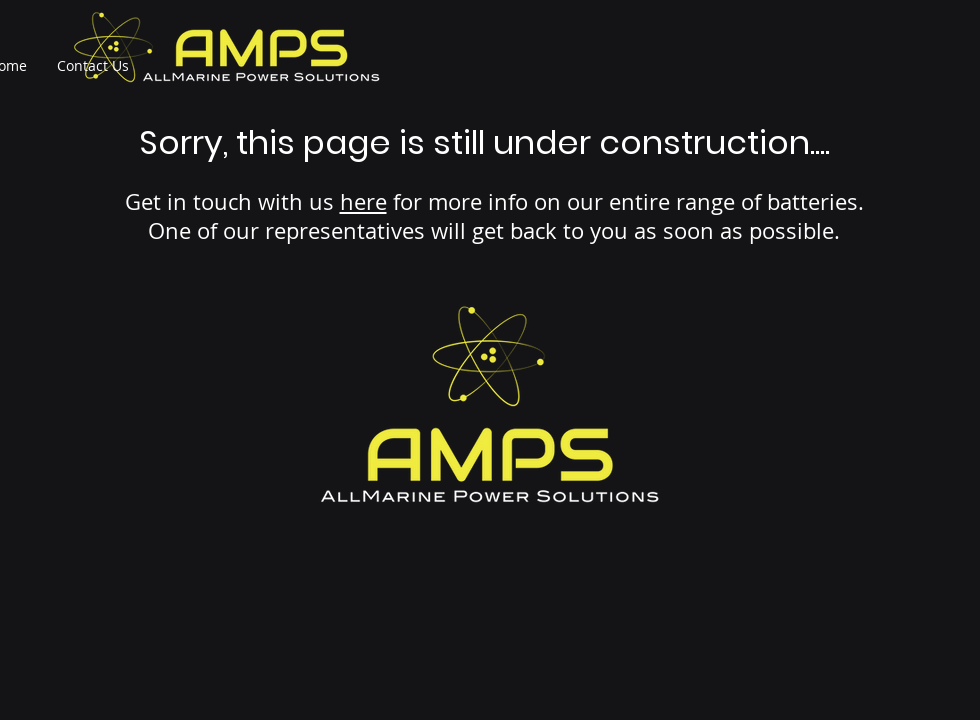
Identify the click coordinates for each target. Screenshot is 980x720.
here (363, 201)
